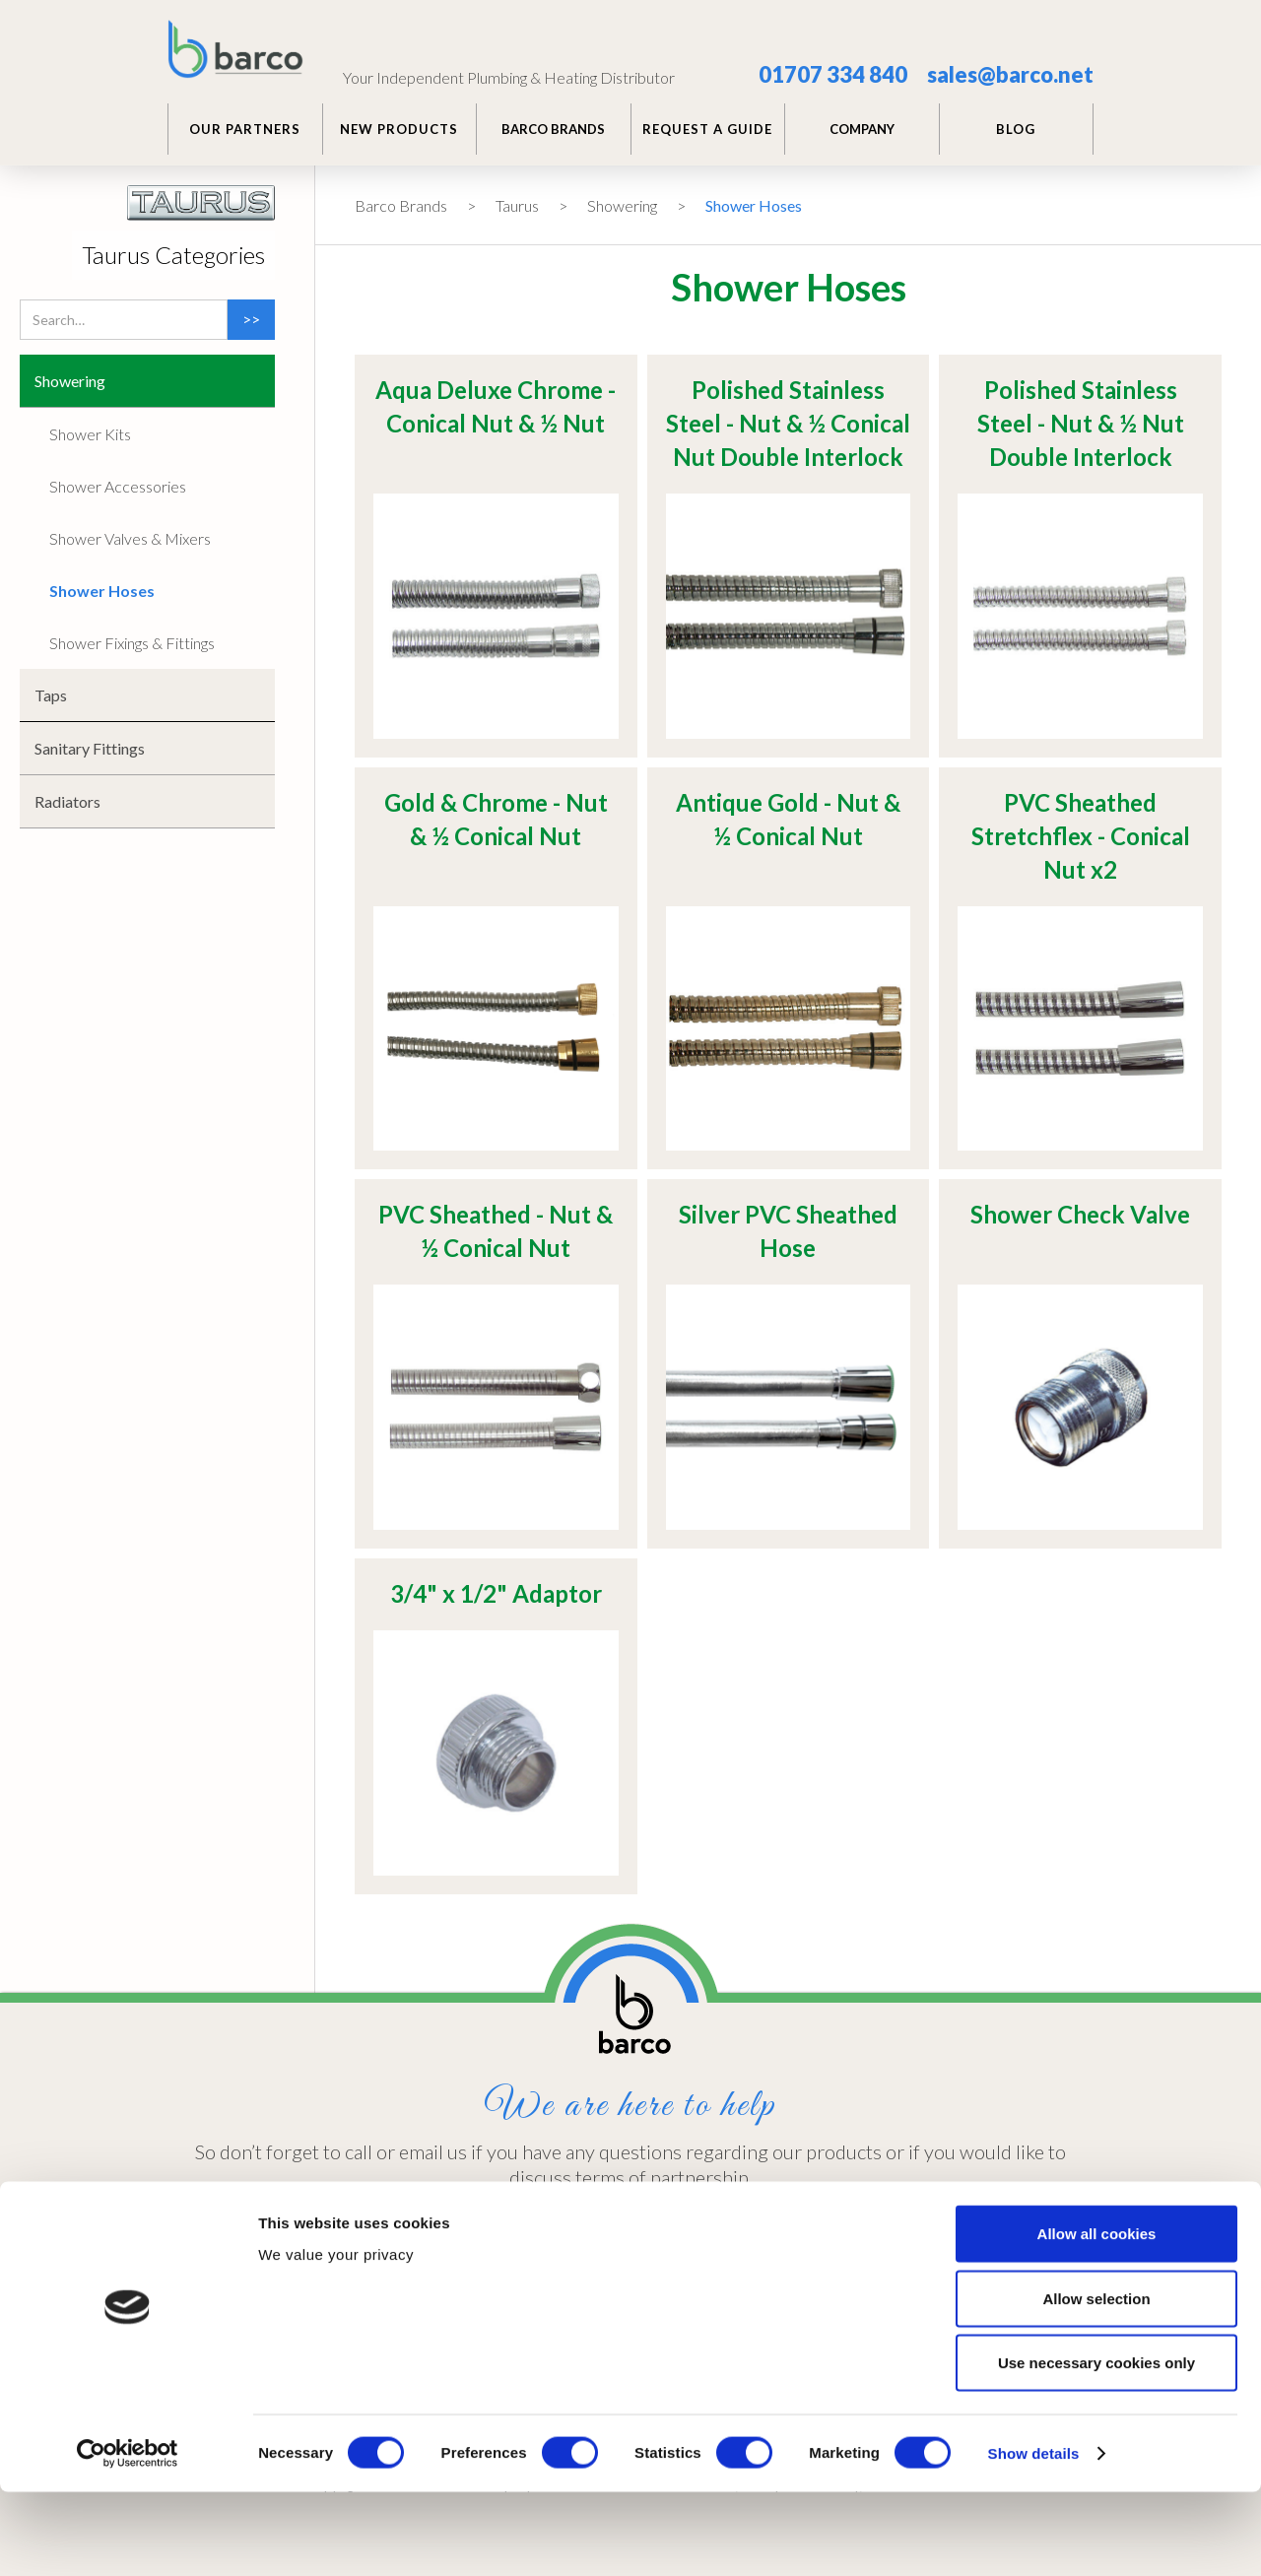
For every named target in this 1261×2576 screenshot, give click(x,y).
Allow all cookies (1097, 2317)
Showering (622, 205)
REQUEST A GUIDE (707, 129)
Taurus (517, 205)
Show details (1034, 2537)
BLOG (1015, 129)
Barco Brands (401, 205)
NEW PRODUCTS (399, 129)
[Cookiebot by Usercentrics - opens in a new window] (127, 2537)
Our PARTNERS (244, 129)
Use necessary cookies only (1096, 2446)
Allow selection (1096, 2382)
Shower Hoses (753, 205)
